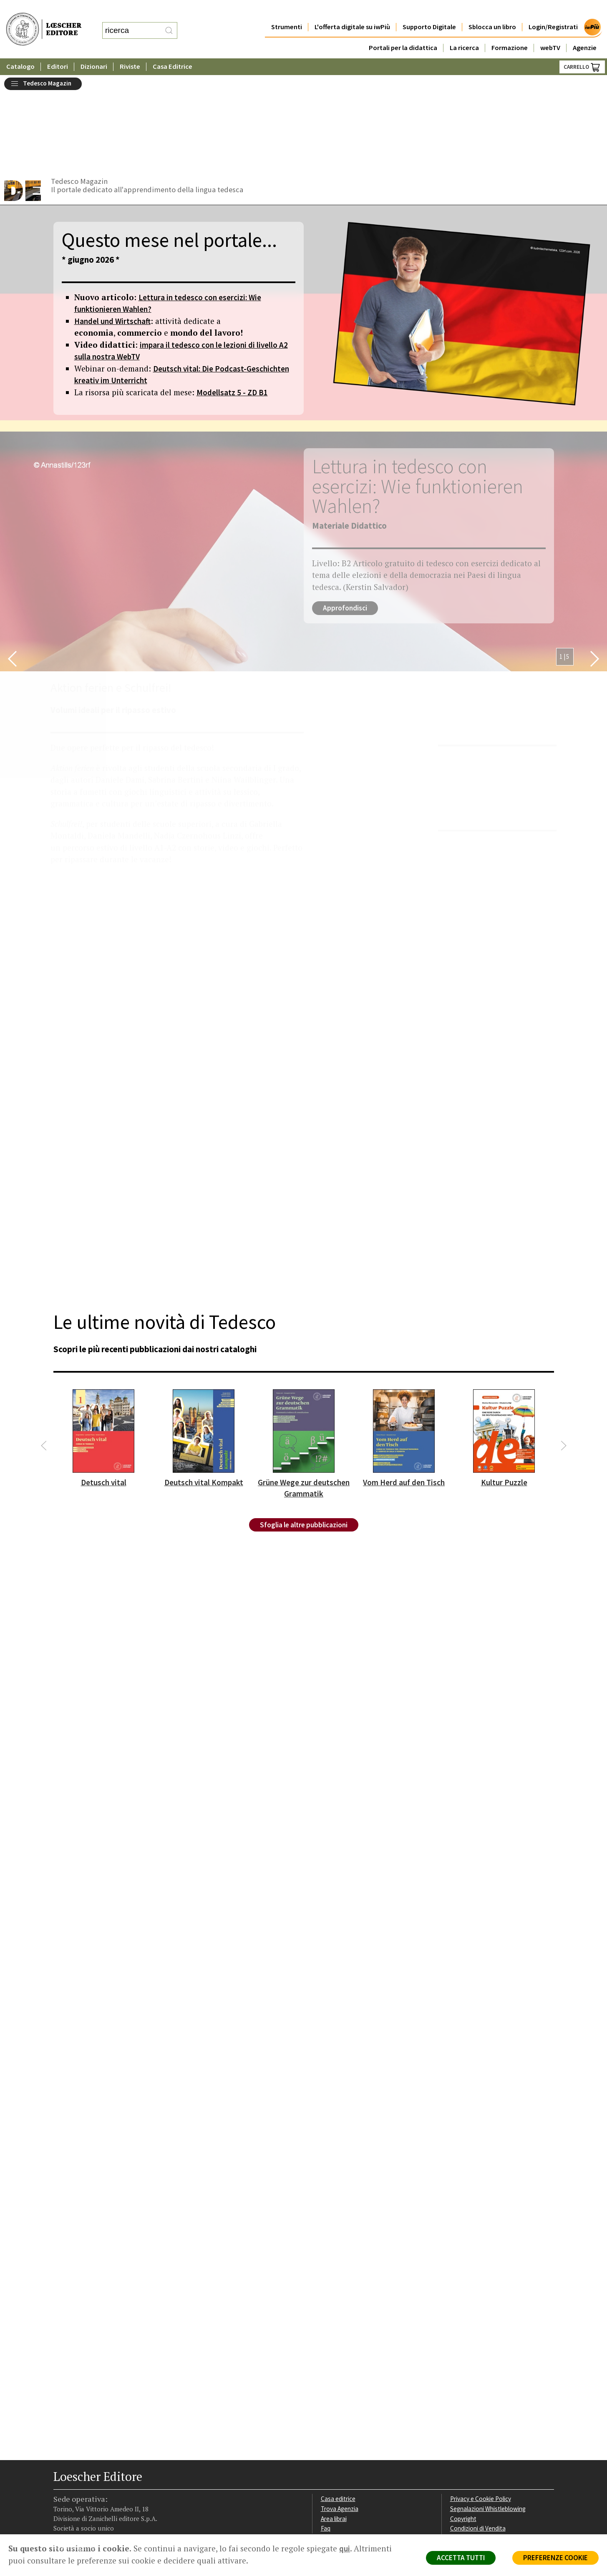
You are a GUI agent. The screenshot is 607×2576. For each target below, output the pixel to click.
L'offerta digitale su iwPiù (352, 10)
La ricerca (464, 31)
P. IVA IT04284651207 (82, 2515)
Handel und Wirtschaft (112, 225)
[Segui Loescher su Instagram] (75, 2482)
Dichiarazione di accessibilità (488, 2453)
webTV (550, 31)
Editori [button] (57, 49)
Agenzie (585, 31)
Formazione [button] (509, 31)
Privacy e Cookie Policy (480, 2403)
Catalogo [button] (20, 49)
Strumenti (286, 10)
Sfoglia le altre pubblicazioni (304, 1429)
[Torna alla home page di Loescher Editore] (43, 21)
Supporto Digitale (429, 10)
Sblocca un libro (492, 10)
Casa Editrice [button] (172, 49)
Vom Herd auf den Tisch (404, 1387)
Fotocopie (464, 2443)
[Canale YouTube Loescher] (104, 2482)
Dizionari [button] (94, 49)
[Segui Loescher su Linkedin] (90, 2482)
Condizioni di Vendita (478, 2433)
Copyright (463, 2423)
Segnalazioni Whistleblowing (488, 2413)
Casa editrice (338, 2403)
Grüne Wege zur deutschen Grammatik (304, 1392)
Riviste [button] (130, 49)
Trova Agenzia (339, 2413)
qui (344, 2548)
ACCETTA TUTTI (461, 2557)
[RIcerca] (169, 22)
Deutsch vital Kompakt (203, 1387)
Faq (325, 2433)
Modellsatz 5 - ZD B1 (232, 296)
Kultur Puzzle (504, 1387)
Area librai (334, 2423)
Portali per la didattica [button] (403, 31)
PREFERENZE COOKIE (555, 2557)
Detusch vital (103, 1387)
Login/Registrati (553, 10)
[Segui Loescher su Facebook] (60, 2482)
